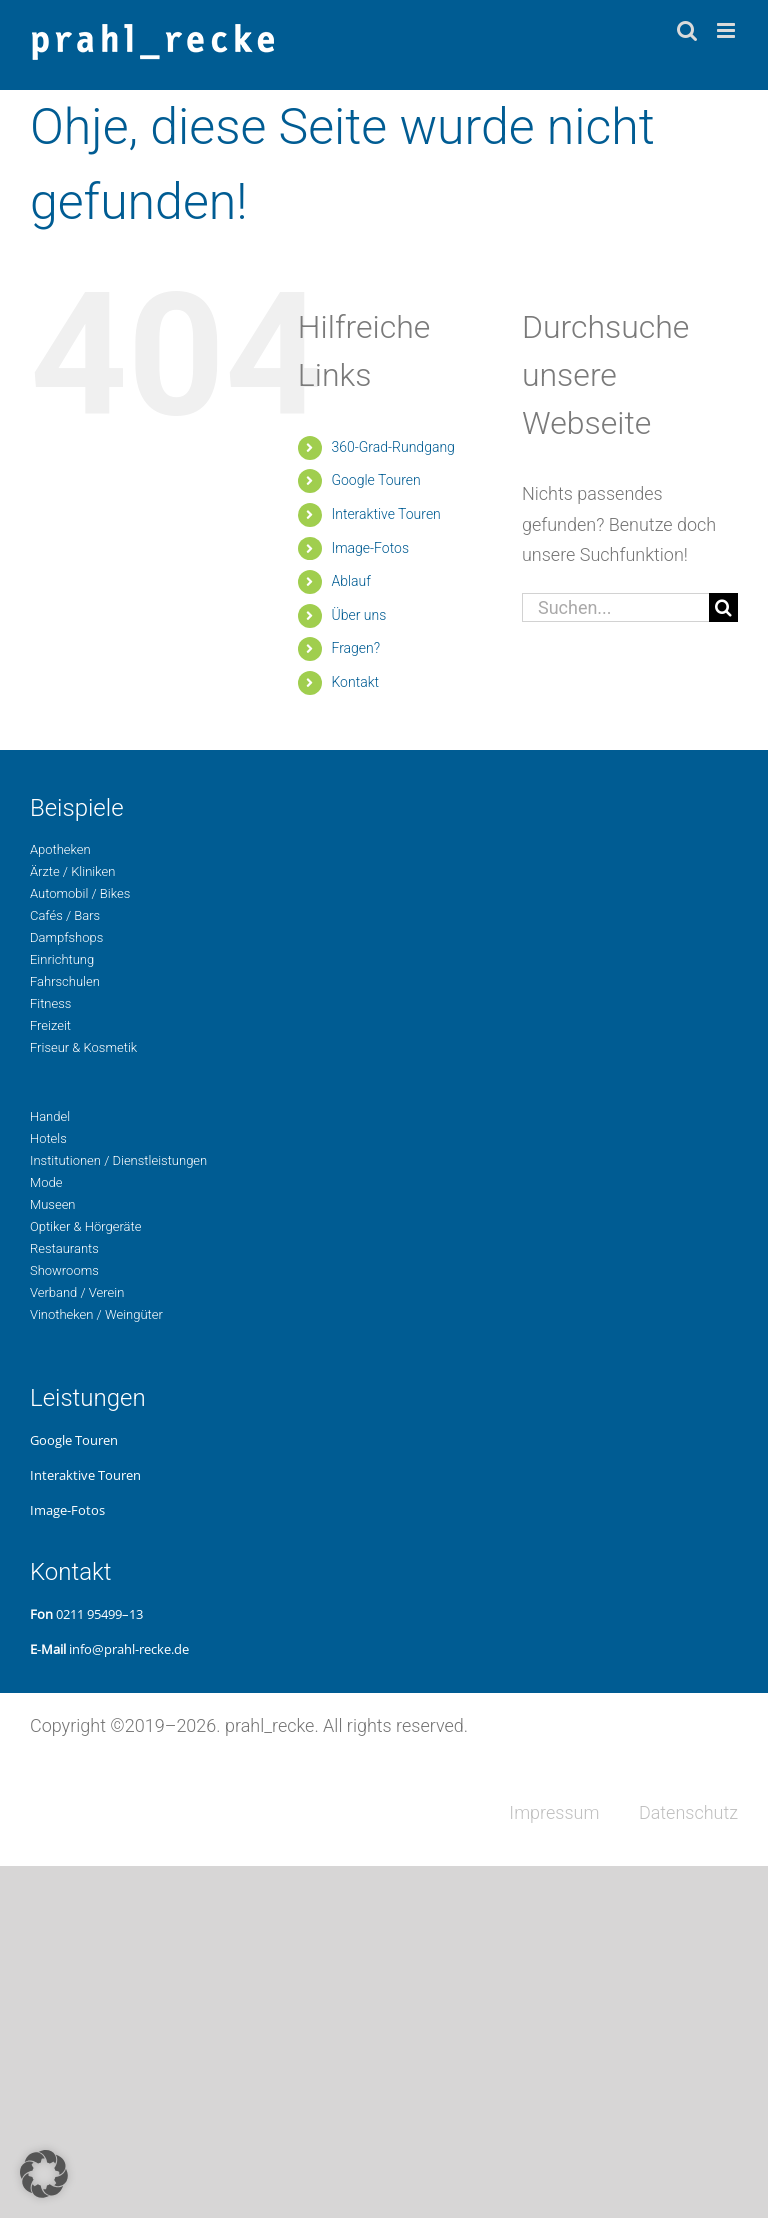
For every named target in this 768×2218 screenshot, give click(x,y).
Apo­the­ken (60, 849)
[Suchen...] (615, 607)
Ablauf (350, 581)
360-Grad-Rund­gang (392, 447)
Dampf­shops (66, 937)
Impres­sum (554, 1812)
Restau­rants (64, 1248)
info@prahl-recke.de (129, 1649)
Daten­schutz (688, 1812)
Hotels (48, 1138)
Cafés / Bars (65, 915)
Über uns (358, 615)
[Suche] (723, 607)
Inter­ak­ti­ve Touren (385, 514)
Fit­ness (50, 1003)
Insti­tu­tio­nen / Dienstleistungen (118, 1160)
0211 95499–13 (99, 1614)
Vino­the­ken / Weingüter (96, 1314)
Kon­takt (355, 682)
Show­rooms (64, 1270)
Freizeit (50, 1025)
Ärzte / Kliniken (72, 871)
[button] (44, 2174)
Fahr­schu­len (65, 981)
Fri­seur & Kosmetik (83, 1047)
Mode (46, 1182)
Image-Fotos (370, 548)
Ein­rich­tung (62, 959)
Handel (50, 1116)
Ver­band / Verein (77, 1292)
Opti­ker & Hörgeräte (85, 1226)
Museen (53, 1204)
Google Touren (375, 480)
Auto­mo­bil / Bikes (80, 893)
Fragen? (355, 648)
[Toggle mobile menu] (727, 30)
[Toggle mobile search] (687, 30)
